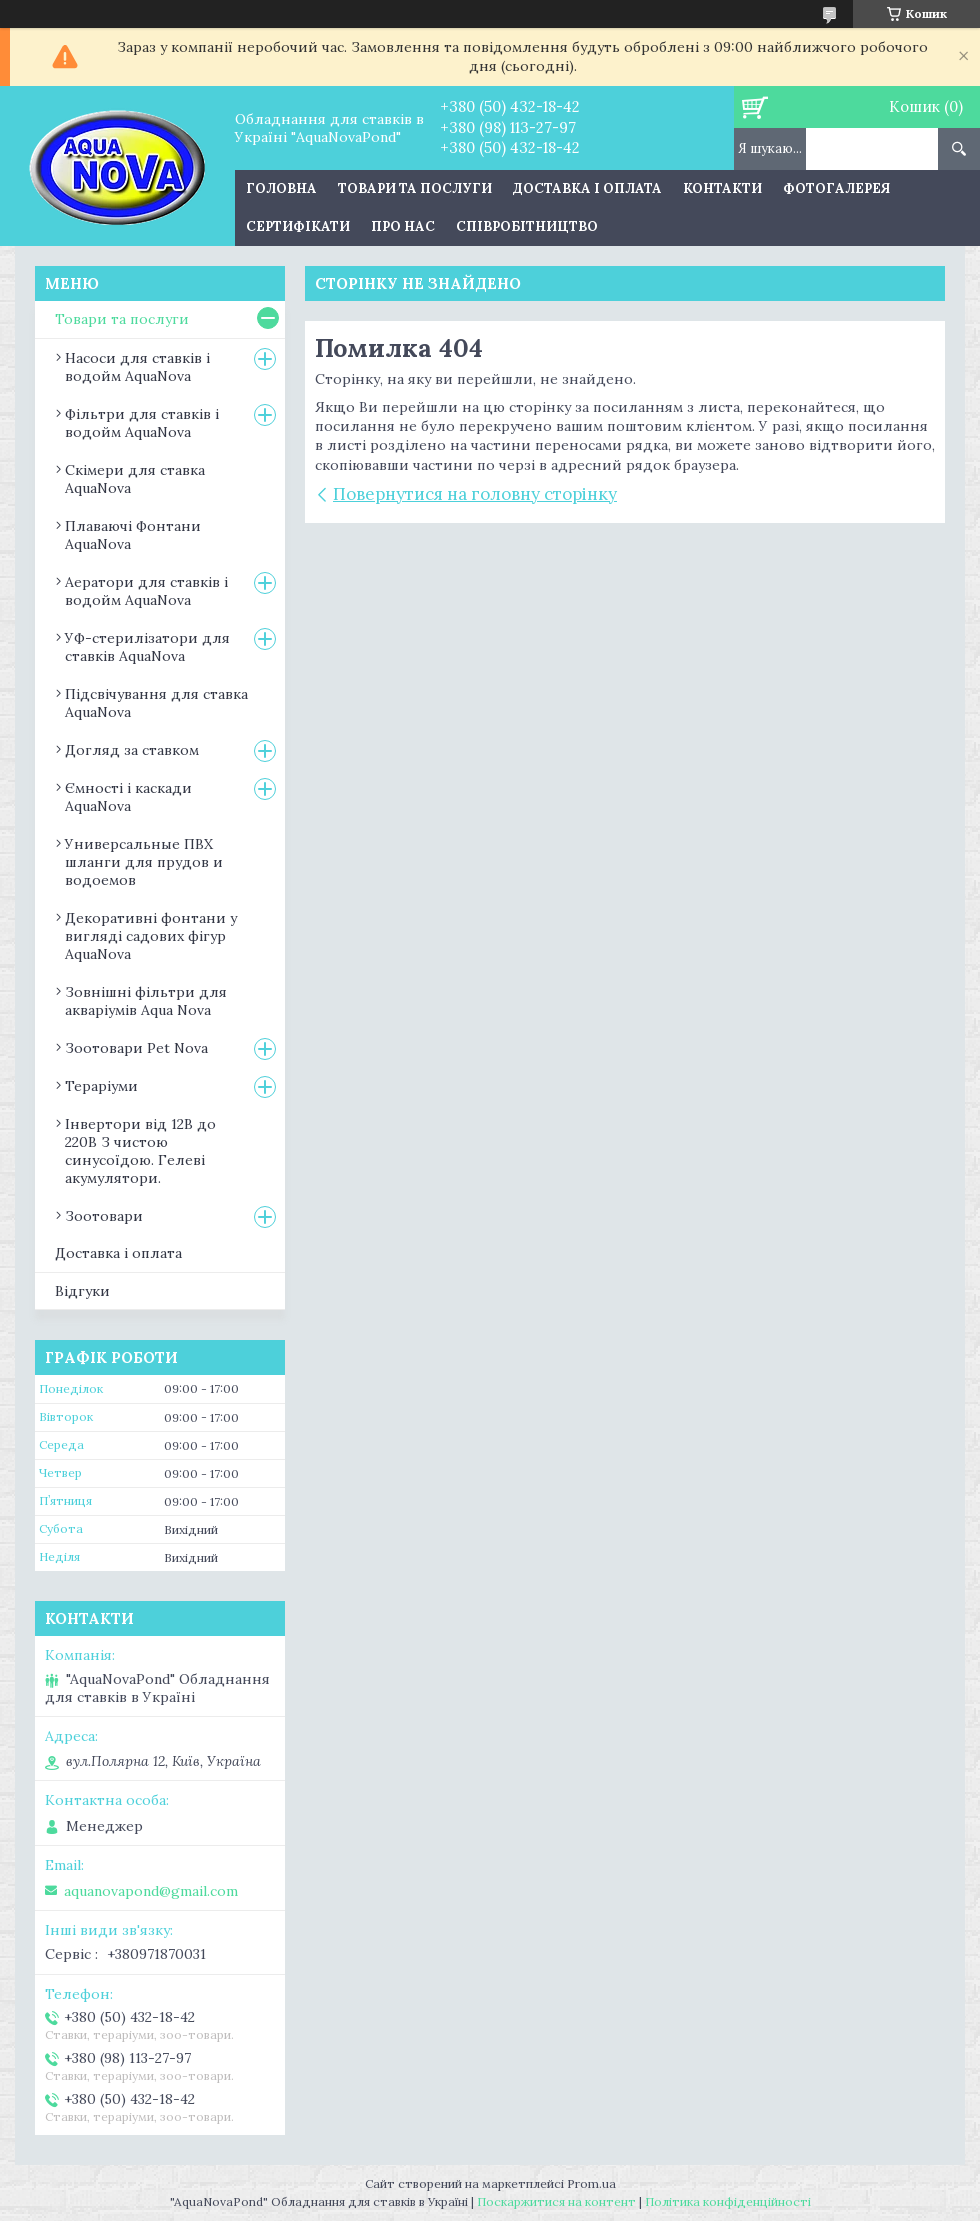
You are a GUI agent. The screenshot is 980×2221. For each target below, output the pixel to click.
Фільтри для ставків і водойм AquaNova (142, 423)
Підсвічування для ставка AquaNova (156, 703)
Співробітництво (527, 226)
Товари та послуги (415, 188)
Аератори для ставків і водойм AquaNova (146, 591)
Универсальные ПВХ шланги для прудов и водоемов (144, 862)
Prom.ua (591, 2183)
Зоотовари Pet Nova (136, 1048)
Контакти (722, 188)
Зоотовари (104, 1216)
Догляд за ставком (132, 750)
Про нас (403, 226)
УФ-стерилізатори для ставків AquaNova (147, 647)
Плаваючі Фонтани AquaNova (133, 535)
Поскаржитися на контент (556, 2201)
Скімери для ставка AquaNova (135, 479)
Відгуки (82, 1291)
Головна (281, 188)
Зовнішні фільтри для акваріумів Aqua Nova (146, 1001)
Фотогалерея (836, 188)
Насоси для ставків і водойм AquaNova (137, 367)
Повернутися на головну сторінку (475, 494)
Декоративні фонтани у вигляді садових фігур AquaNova (151, 936)
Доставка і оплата (587, 188)
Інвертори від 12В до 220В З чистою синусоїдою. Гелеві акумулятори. (140, 1151)
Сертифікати (298, 226)
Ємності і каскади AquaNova (128, 797)
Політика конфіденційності (728, 2201)
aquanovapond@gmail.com (151, 1891)
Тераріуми (101, 1086)
